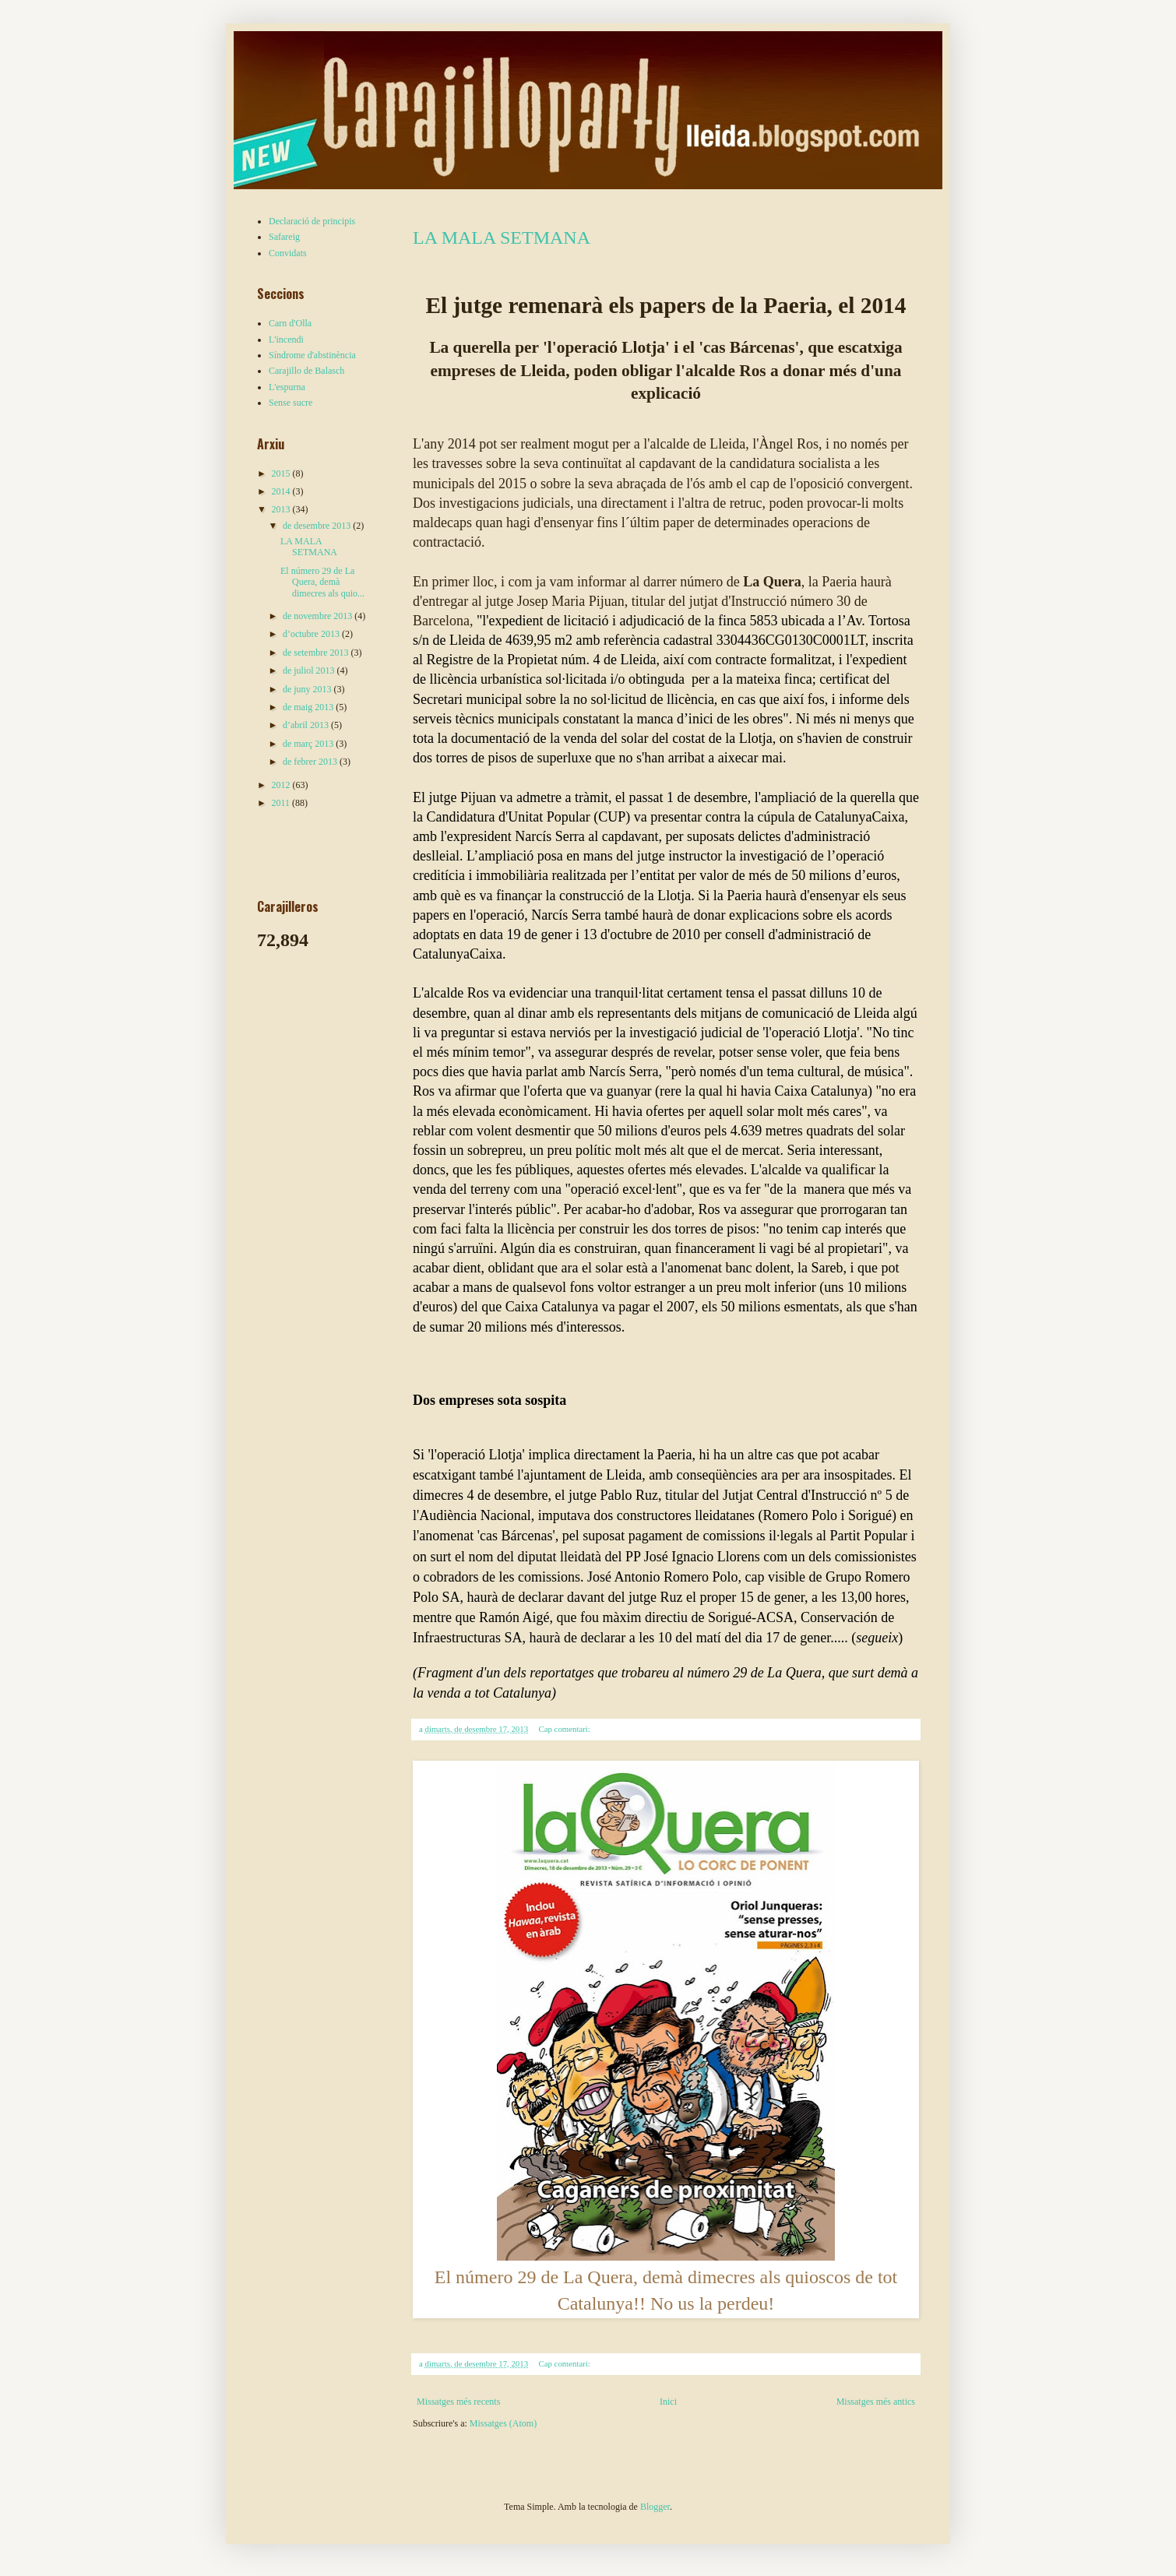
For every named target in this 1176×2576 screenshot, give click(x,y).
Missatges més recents (458, 2401)
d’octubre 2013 (312, 633)
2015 (282, 473)
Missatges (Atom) (503, 2423)
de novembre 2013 (318, 616)
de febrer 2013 (311, 761)
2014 (282, 491)
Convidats (288, 253)
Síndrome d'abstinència (312, 355)
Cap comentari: (566, 1728)
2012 (282, 784)
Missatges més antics (875, 2401)
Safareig (284, 236)
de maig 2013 (309, 707)
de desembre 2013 (318, 525)
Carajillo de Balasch (306, 370)
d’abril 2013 (307, 725)
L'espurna (287, 387)
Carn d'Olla (290, 323)
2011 (282, 802)
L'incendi (286, 339)
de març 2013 (309, 743)
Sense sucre (290, 402)
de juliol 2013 (310, 670)
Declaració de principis (312, 221)
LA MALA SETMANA (501, 237)
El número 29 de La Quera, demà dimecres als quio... (322, 582)
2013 (282, 509)
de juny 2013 (308, 689)
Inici (668, 2401)
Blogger (655, 2506)
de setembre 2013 (317, 652)
